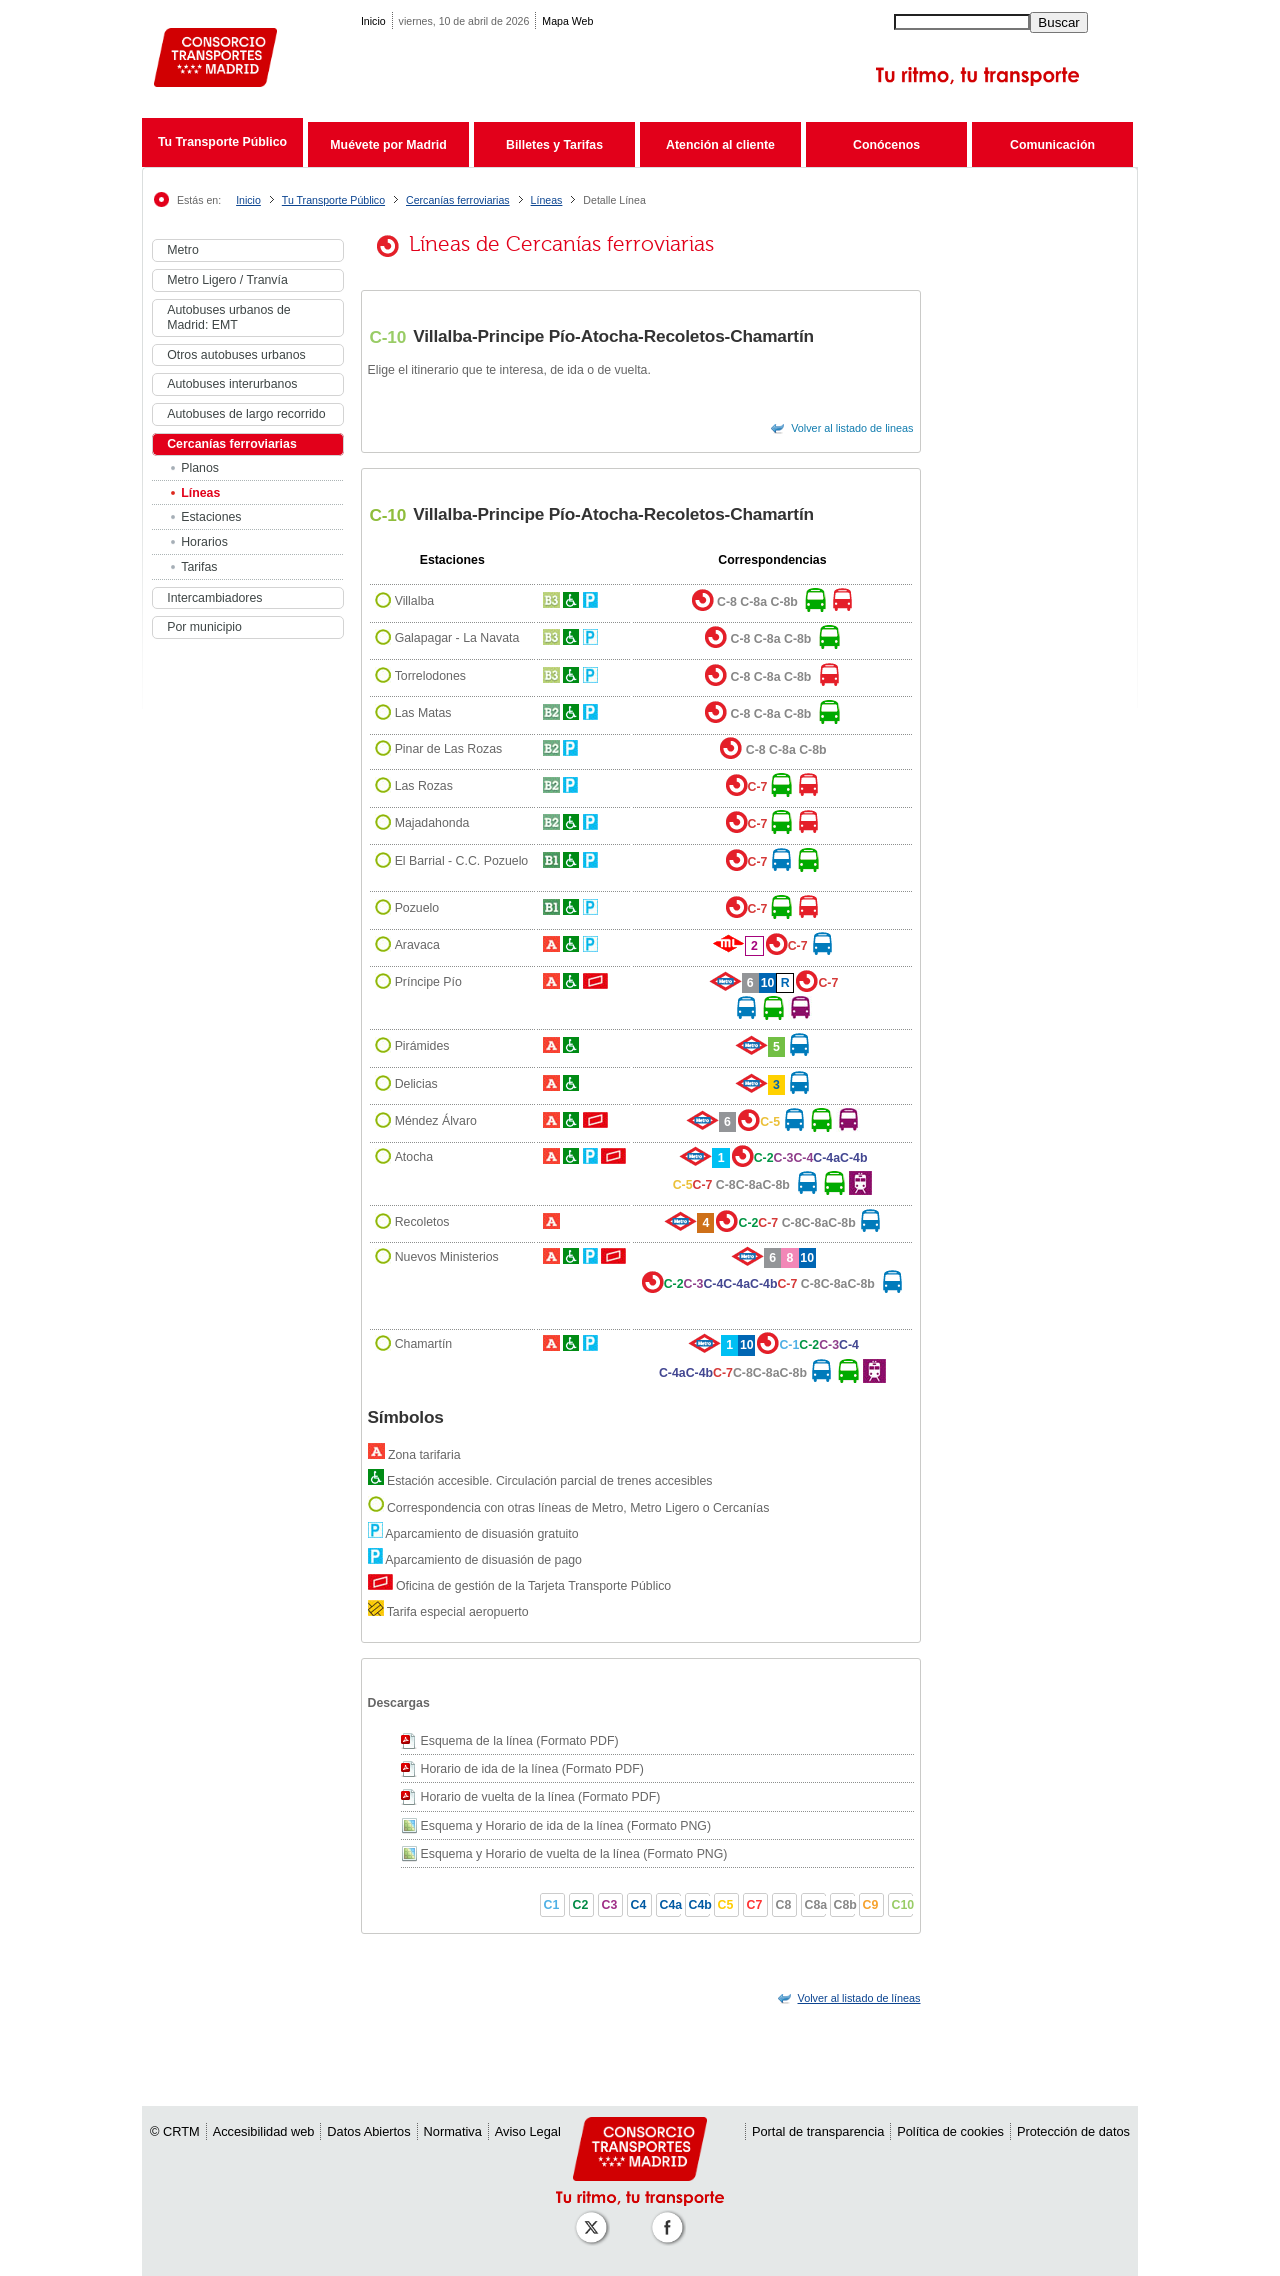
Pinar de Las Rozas (449, 750)
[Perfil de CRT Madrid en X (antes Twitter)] (595, 2217)
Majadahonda (432, 823)
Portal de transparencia (818, 2131)
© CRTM (175, 2131)
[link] (859, 1998)
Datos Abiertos (368, 2131)
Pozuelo (417, 908)
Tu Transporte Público (222, 142)
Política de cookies (950, 2131)
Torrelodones (430, 676)
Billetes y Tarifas (554, 145)
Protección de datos (1073, 2131)
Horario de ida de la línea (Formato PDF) (532, 1769)
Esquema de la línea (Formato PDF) (520, 1741)
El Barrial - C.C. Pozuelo (462, 861)
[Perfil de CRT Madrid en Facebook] (671, 2217)
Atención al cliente (720, 145)
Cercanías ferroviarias (458, 200)
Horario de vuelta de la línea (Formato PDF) (541, 1797)
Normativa (453, 2131)
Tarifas (199, 567)
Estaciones (211, 517)
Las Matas (423, 713)
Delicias (416, 1084)
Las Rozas (424, 786)
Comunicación (1052, 145)
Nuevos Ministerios (447, 1257)
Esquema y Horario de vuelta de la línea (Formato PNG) (574, 1854)
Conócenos (886, 145)
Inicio (373, 21)
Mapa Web (567, 21)
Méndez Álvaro (436, 1121)
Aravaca (417, 946)
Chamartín (424, 1345)
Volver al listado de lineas (852, 428)
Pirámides (422, 1046)
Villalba (415, 601)
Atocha (414, 1158)
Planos (200, 468)
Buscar (1058, 22)
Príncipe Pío (428, 982)
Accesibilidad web (264, 2131)
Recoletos (422, 1222)
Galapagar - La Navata (457, 639)
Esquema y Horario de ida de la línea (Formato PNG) (566, 1826)
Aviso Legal (528, 2131)
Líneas (547, 200)
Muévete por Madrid (388, 145)
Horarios (204, 542)
